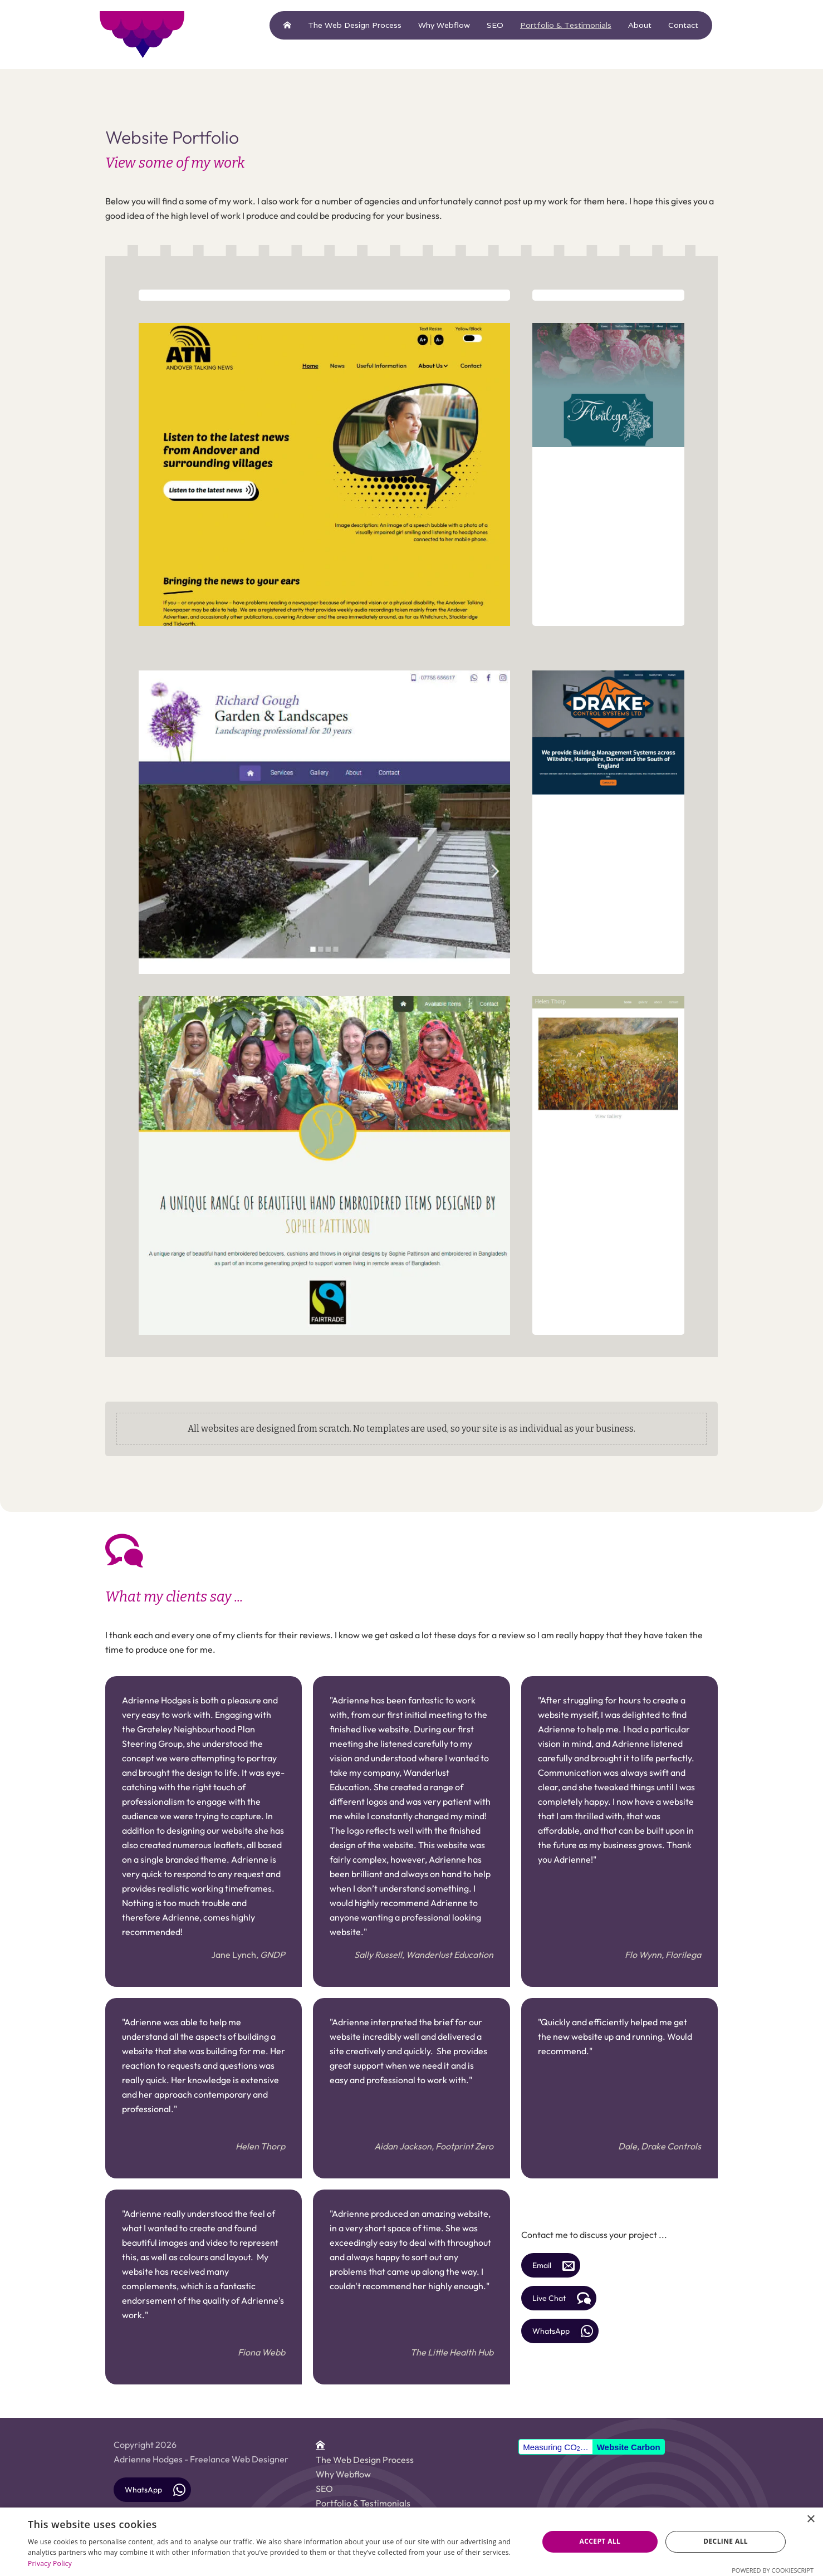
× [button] (810, 2519)
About (639, 25)
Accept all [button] (600, 2541)
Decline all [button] (725, 2541)
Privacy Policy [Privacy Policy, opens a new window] (50, 2563)
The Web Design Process (354, 25)
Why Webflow (444, 25)
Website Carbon (628, 2447)
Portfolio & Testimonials (565, 25)
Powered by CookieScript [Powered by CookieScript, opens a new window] (773, 2570)
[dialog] (411, 2542)
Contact (683, 25)
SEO (495, 25)
